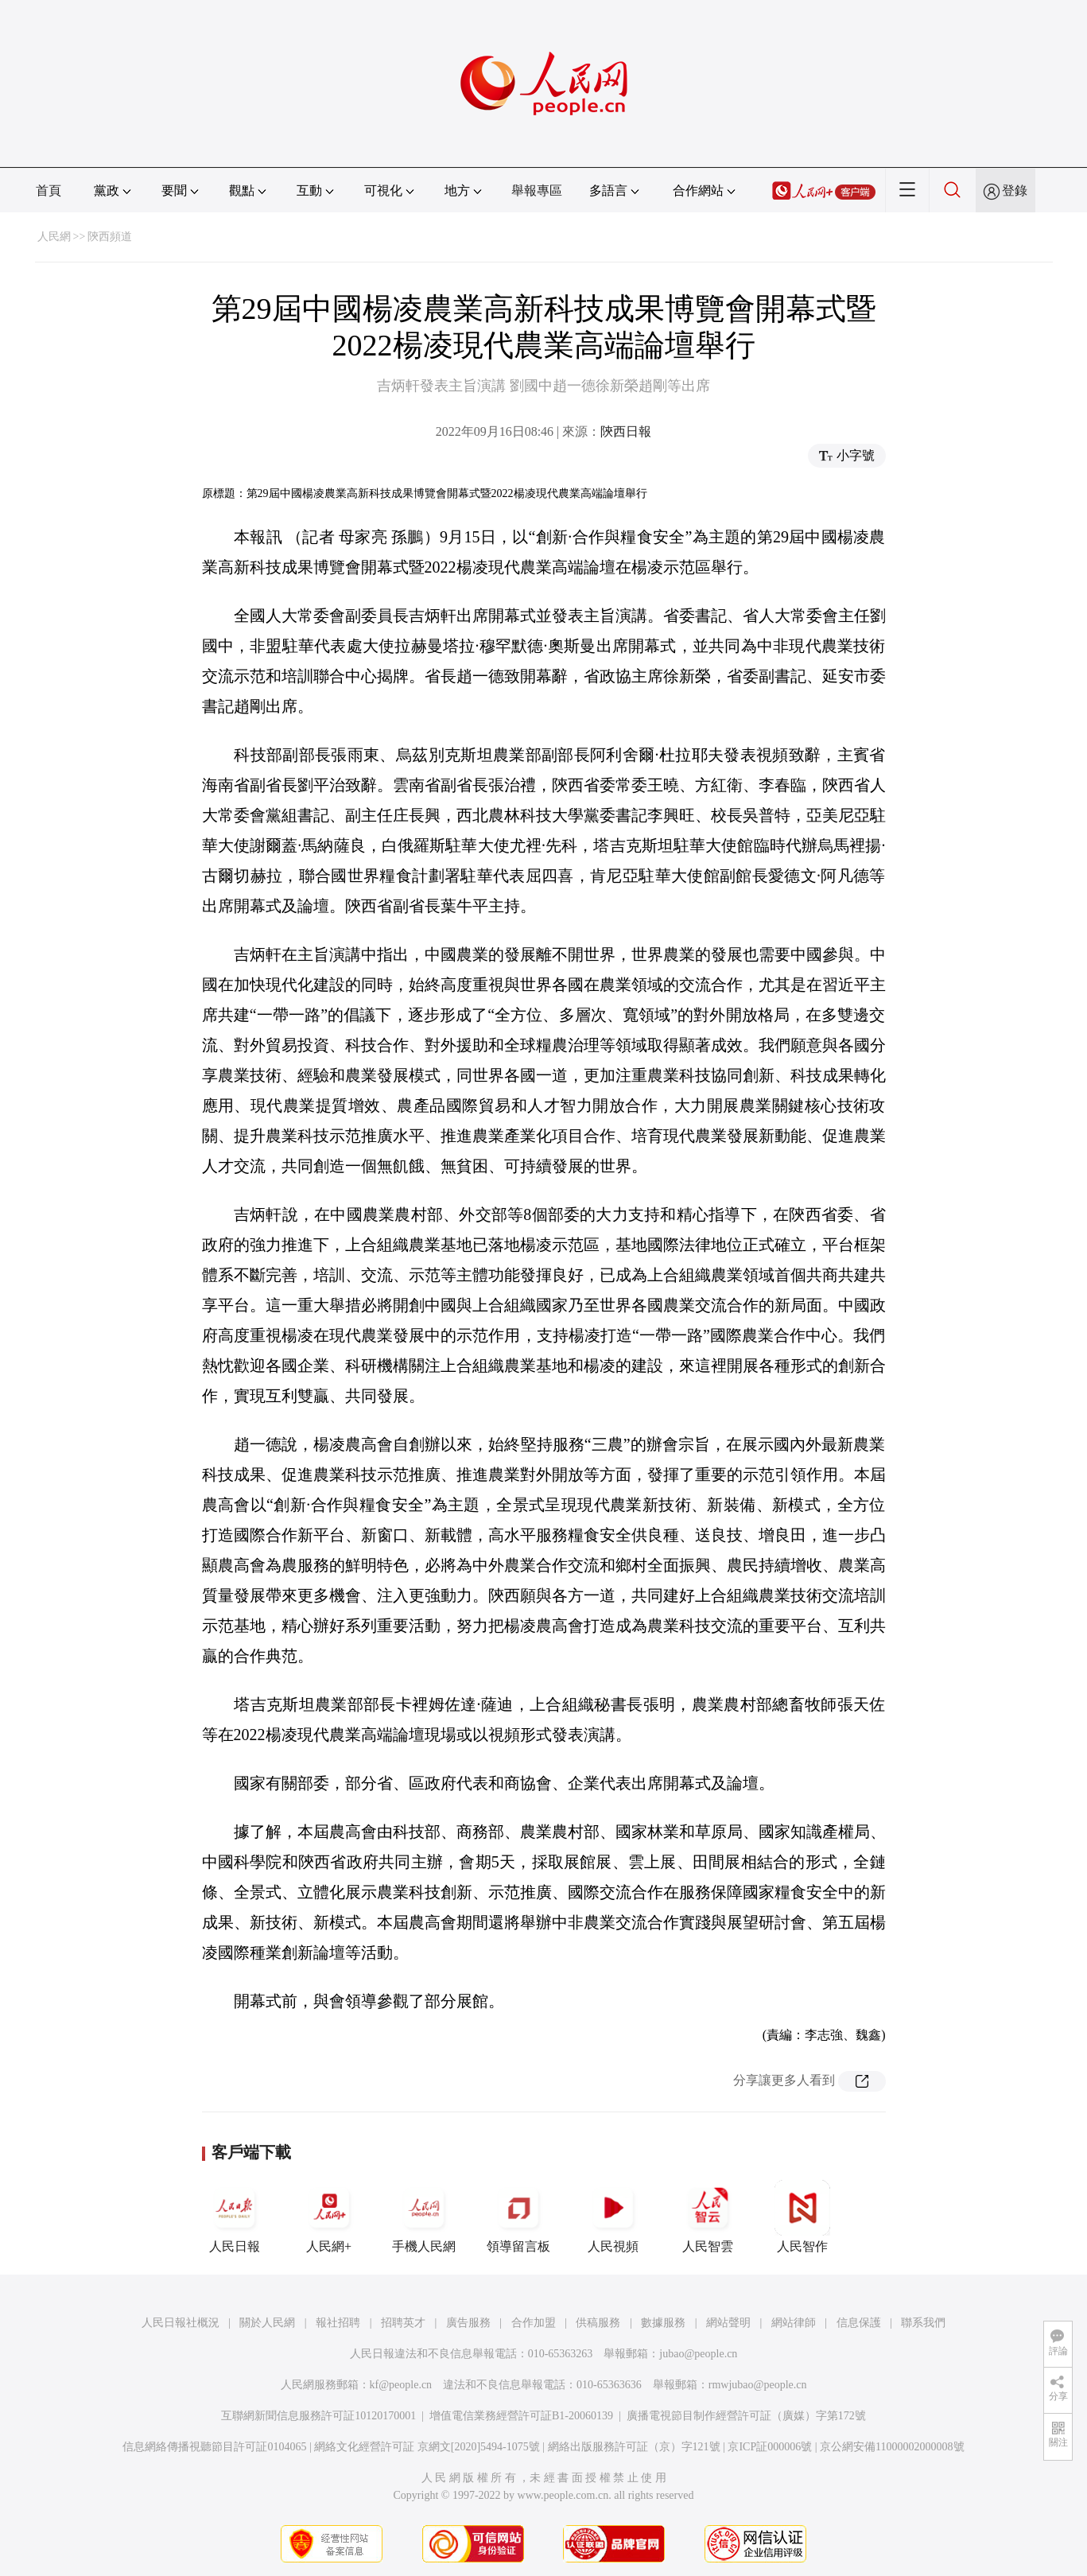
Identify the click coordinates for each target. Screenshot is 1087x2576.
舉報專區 (536, 190)
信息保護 (859, 2323)
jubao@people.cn (698, 2354)
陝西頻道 (109, 237)
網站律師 (793, 2323)
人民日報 (234, 2216)
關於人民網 (267, 2323)
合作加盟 (533, 2323)
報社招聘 (338, 2323)
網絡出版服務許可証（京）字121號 (634, 2447)
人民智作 (802, 2216)
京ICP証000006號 (770, 2447)
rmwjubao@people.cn (757, 2385)
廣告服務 (468, 2323)
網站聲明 (728, 2323)
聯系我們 (923, 2323)
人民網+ (329, 2216)
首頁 (48, 190)
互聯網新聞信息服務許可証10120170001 (318, 2416)
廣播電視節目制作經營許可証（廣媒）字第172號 (746, 2416)
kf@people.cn (401, 2385)
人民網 (54, 237)
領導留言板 (518, 2216)
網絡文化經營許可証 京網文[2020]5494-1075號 (427, 2447)
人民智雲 (708, 2216)
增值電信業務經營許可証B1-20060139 (521, 2416)
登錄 (1014, 190)
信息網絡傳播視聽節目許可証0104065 (214, 2447)
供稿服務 (598, 2323)
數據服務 (663, 2323)
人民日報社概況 (180, 2323)
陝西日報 (625, 431)
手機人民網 (424, 2216)
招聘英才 (403, 2323)
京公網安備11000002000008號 (892, 2447)
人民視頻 (613, 2216)
